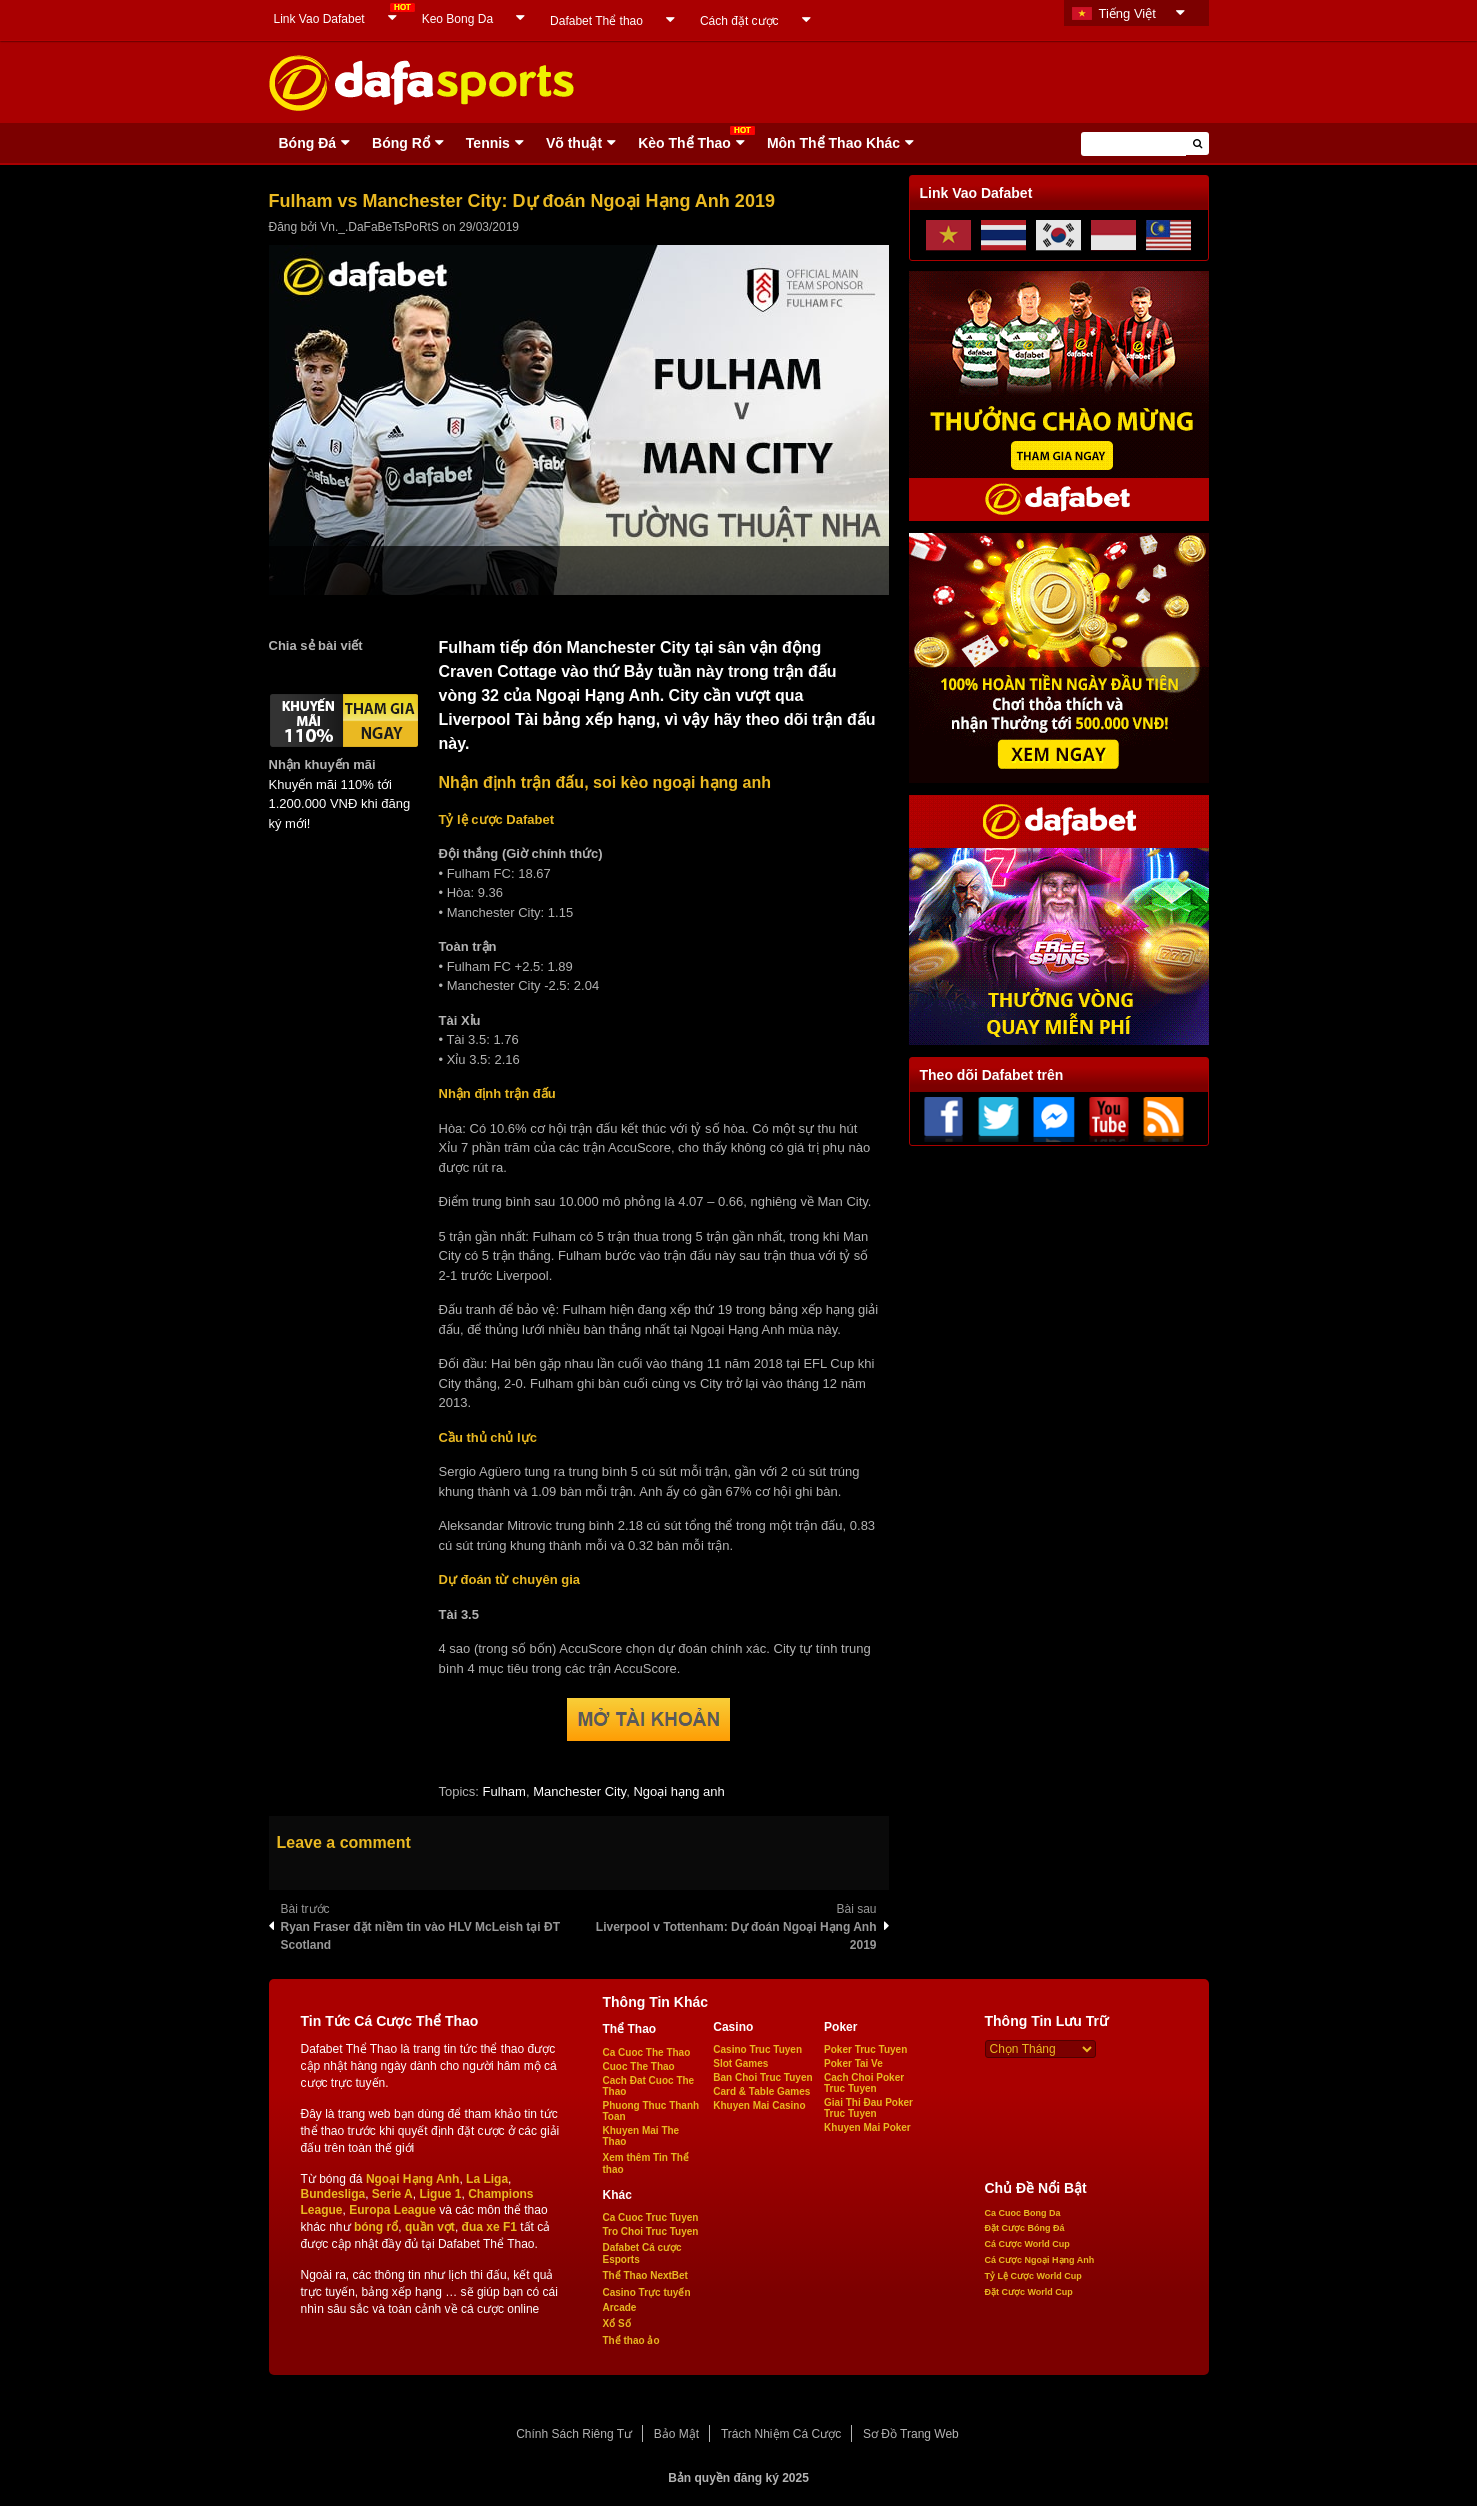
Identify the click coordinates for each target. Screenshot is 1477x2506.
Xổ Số (617, 2323)
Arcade (620, 2307)
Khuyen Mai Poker (867, 2127)
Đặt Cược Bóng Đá (1025, 2228)
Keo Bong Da (457, 19)
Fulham (504, 1791)
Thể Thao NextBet (645, 2275)
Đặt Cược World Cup (1029, 2292)
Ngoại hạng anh (678, 1791)
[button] (1197, 143)
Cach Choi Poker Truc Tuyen (864, 2083)
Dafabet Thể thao (596, 21)
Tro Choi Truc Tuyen (651, 2231)
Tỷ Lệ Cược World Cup (1033, 2276)
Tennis (488, 143)
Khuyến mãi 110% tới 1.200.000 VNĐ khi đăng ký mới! (340, 804)
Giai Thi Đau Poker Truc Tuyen (868, 2108)
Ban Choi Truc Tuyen (762, 2077)
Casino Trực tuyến (647, 2292)
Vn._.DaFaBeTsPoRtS (379, 227)
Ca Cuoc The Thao (647, 2052)
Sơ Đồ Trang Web (911, 2434)
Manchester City (579, 1791)
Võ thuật (574, 143)
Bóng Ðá (308, 143)
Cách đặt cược (739, 21)
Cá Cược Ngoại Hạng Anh (1040, 2260)
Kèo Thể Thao (684, 143)
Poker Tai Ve (853, 2063)
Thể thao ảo (631, 2340)
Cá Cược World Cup (1027, 2244)
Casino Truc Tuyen (757, 2049)
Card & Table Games (761, 2091)
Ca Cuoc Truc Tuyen (651, 2217)
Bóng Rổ (401, 143)
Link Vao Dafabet (319, 19)
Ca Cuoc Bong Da (1023, 2213)
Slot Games (740, 2063)
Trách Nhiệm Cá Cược (781, 2434)
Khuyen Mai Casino (759, 2105)
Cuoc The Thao (639, 2066)
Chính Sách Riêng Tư (574, 2434)
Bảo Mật (676, 2434)
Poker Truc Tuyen (865, 2049)
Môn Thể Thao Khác (833, 143)
